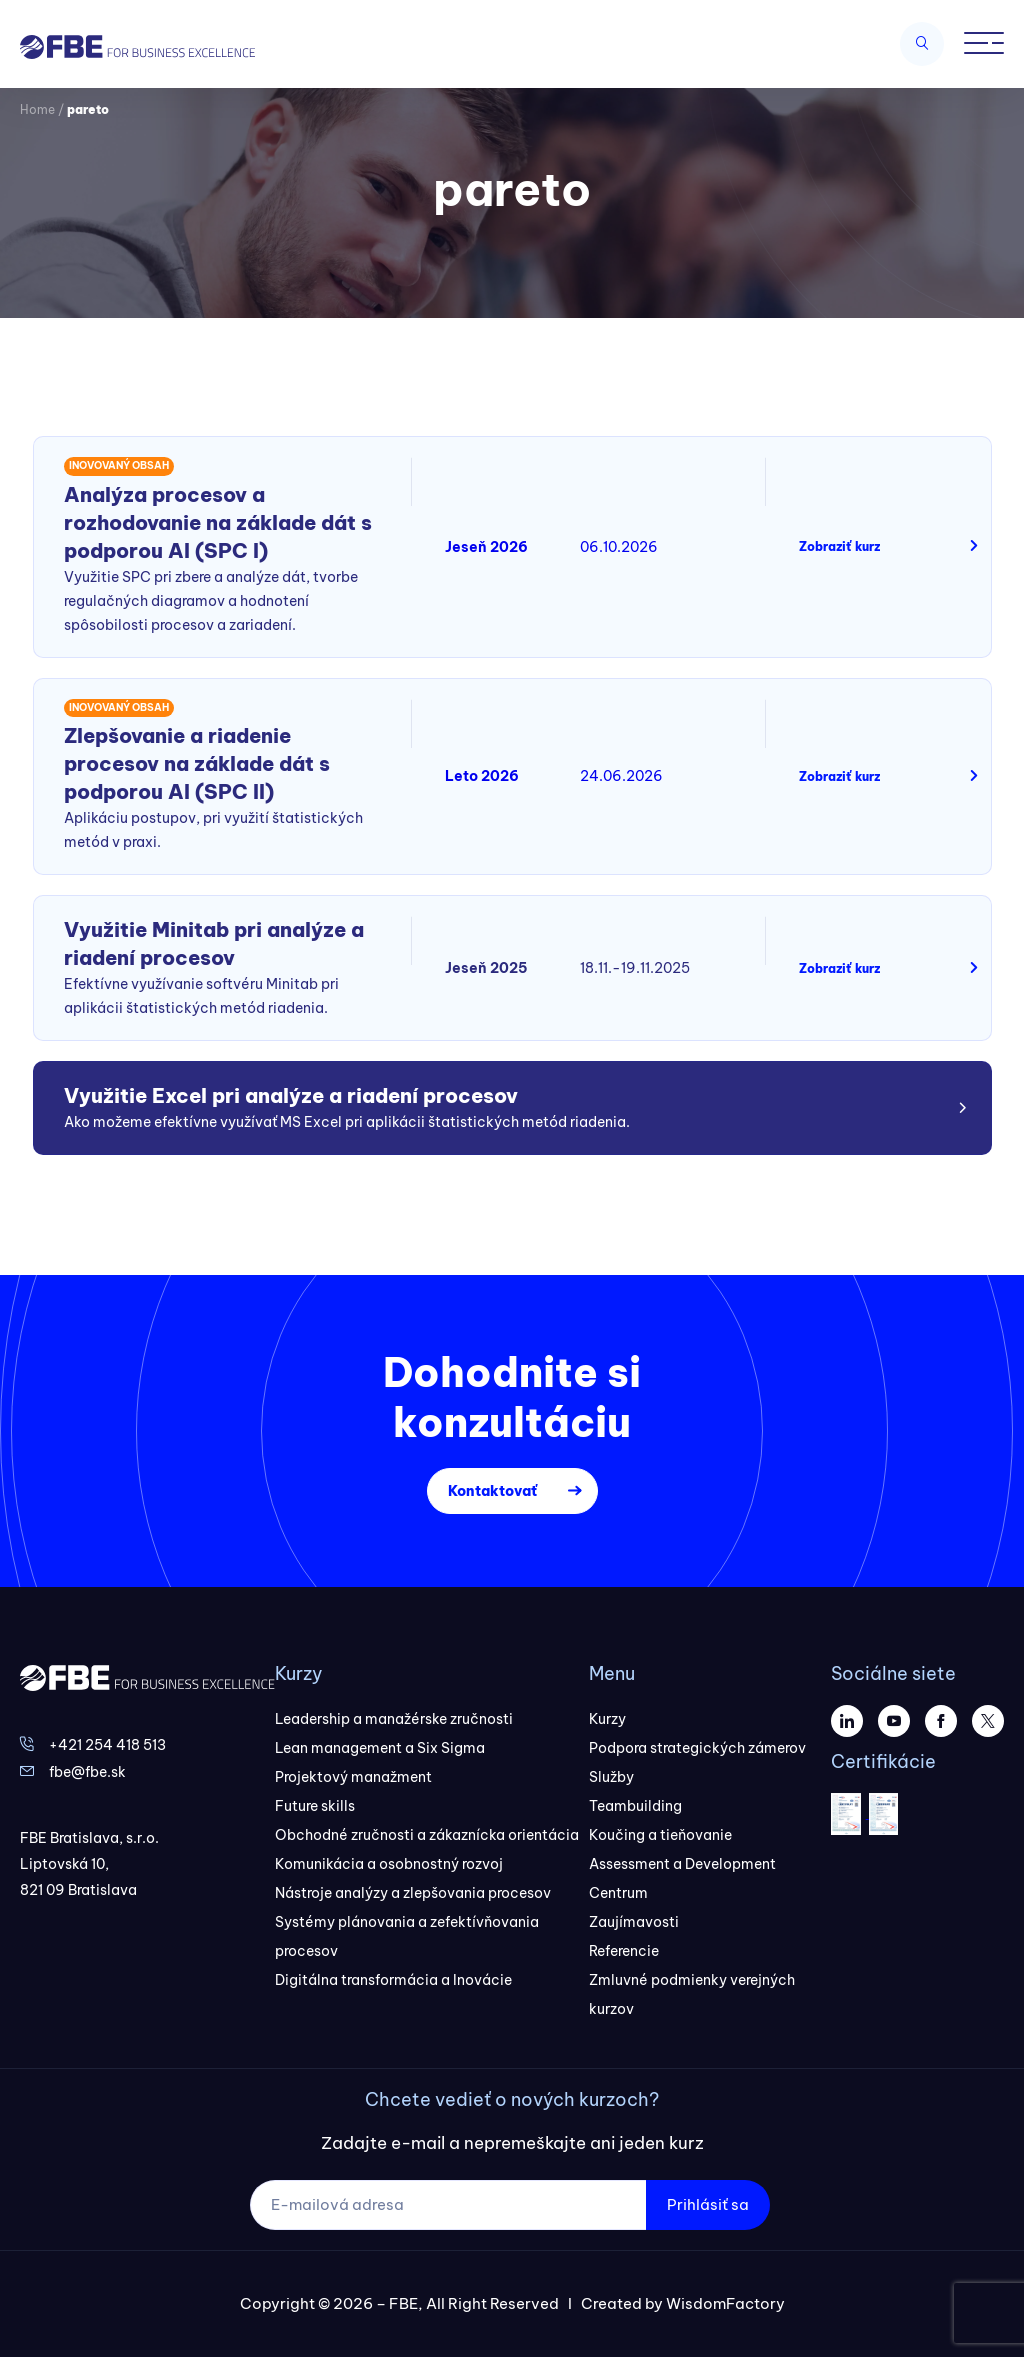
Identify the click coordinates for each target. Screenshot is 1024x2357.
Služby (611, 1777)
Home (37, 109)
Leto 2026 (482, 776)
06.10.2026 (619, 547)
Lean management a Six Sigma (380, 1748)
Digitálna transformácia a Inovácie (393, 1980)
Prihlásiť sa (708, 2204)
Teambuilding (635, 1806)
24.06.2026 (621, 776)
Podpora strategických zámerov (697, 1748)
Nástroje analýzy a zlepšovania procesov (413, 1893)
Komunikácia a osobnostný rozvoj (389, 1864)
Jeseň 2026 (486, 547)
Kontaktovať (492, 1491)
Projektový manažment (353, 1777)
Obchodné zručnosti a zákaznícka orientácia (427, 1835)
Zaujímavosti (634, 1922)
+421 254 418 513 (107, 1745)
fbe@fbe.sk (87, 1772)
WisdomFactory (725, 2303)
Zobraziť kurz (839, 546)
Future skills (315, 1806)
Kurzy (607, 1719)
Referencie (624, 1951)
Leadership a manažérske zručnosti (394, 1719)
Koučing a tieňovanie (660, 1835)
